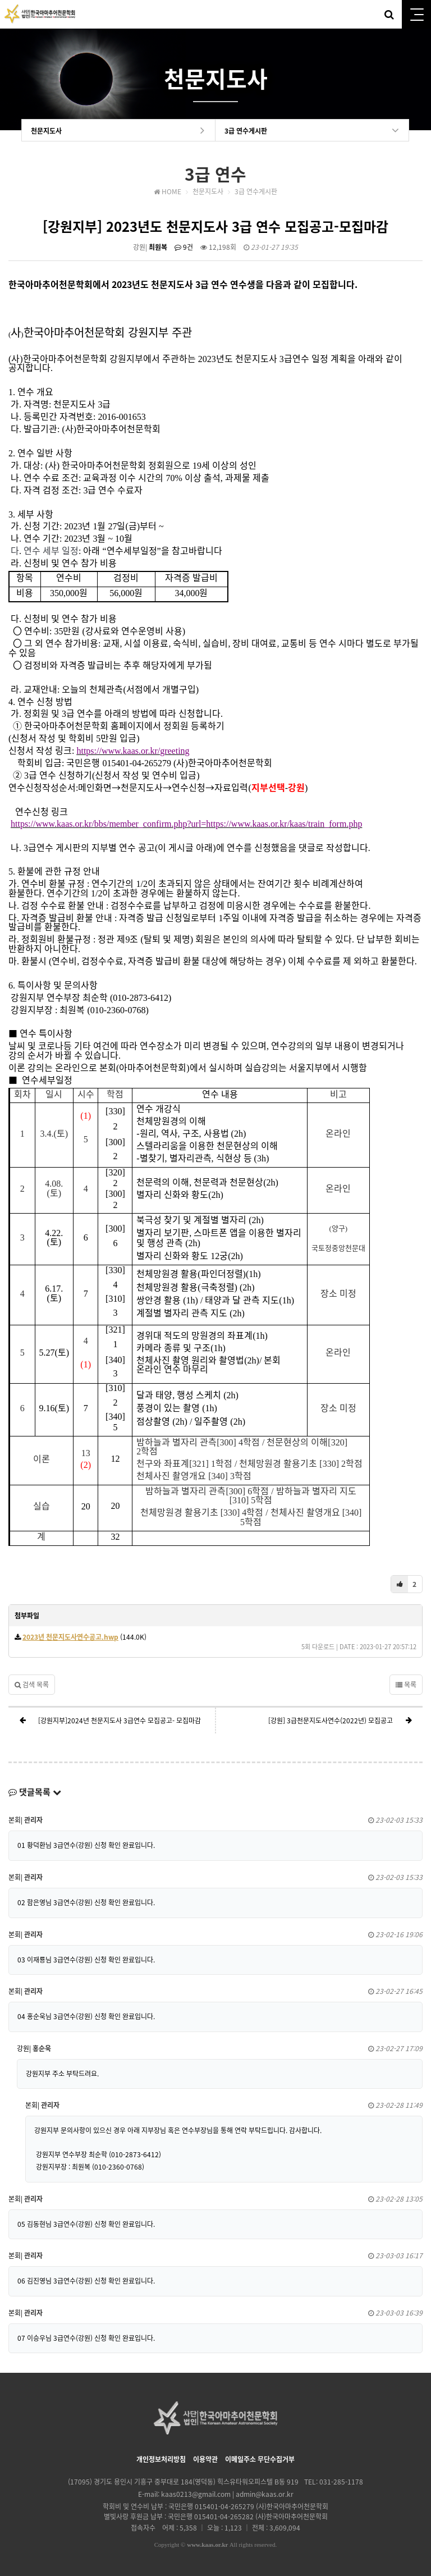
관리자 (33, 1820)
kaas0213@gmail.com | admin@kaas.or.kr (227, 2494)
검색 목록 (32, 1685)
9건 (184, 247)
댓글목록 (34, 1792)
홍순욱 (42, 2048)
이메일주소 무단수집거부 (260, 2459)
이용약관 (205, 2459)
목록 (406, 1685)
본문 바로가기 (0, 0)
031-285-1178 (341, 2482)
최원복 (158, 247)
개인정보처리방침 (161, 2459)
